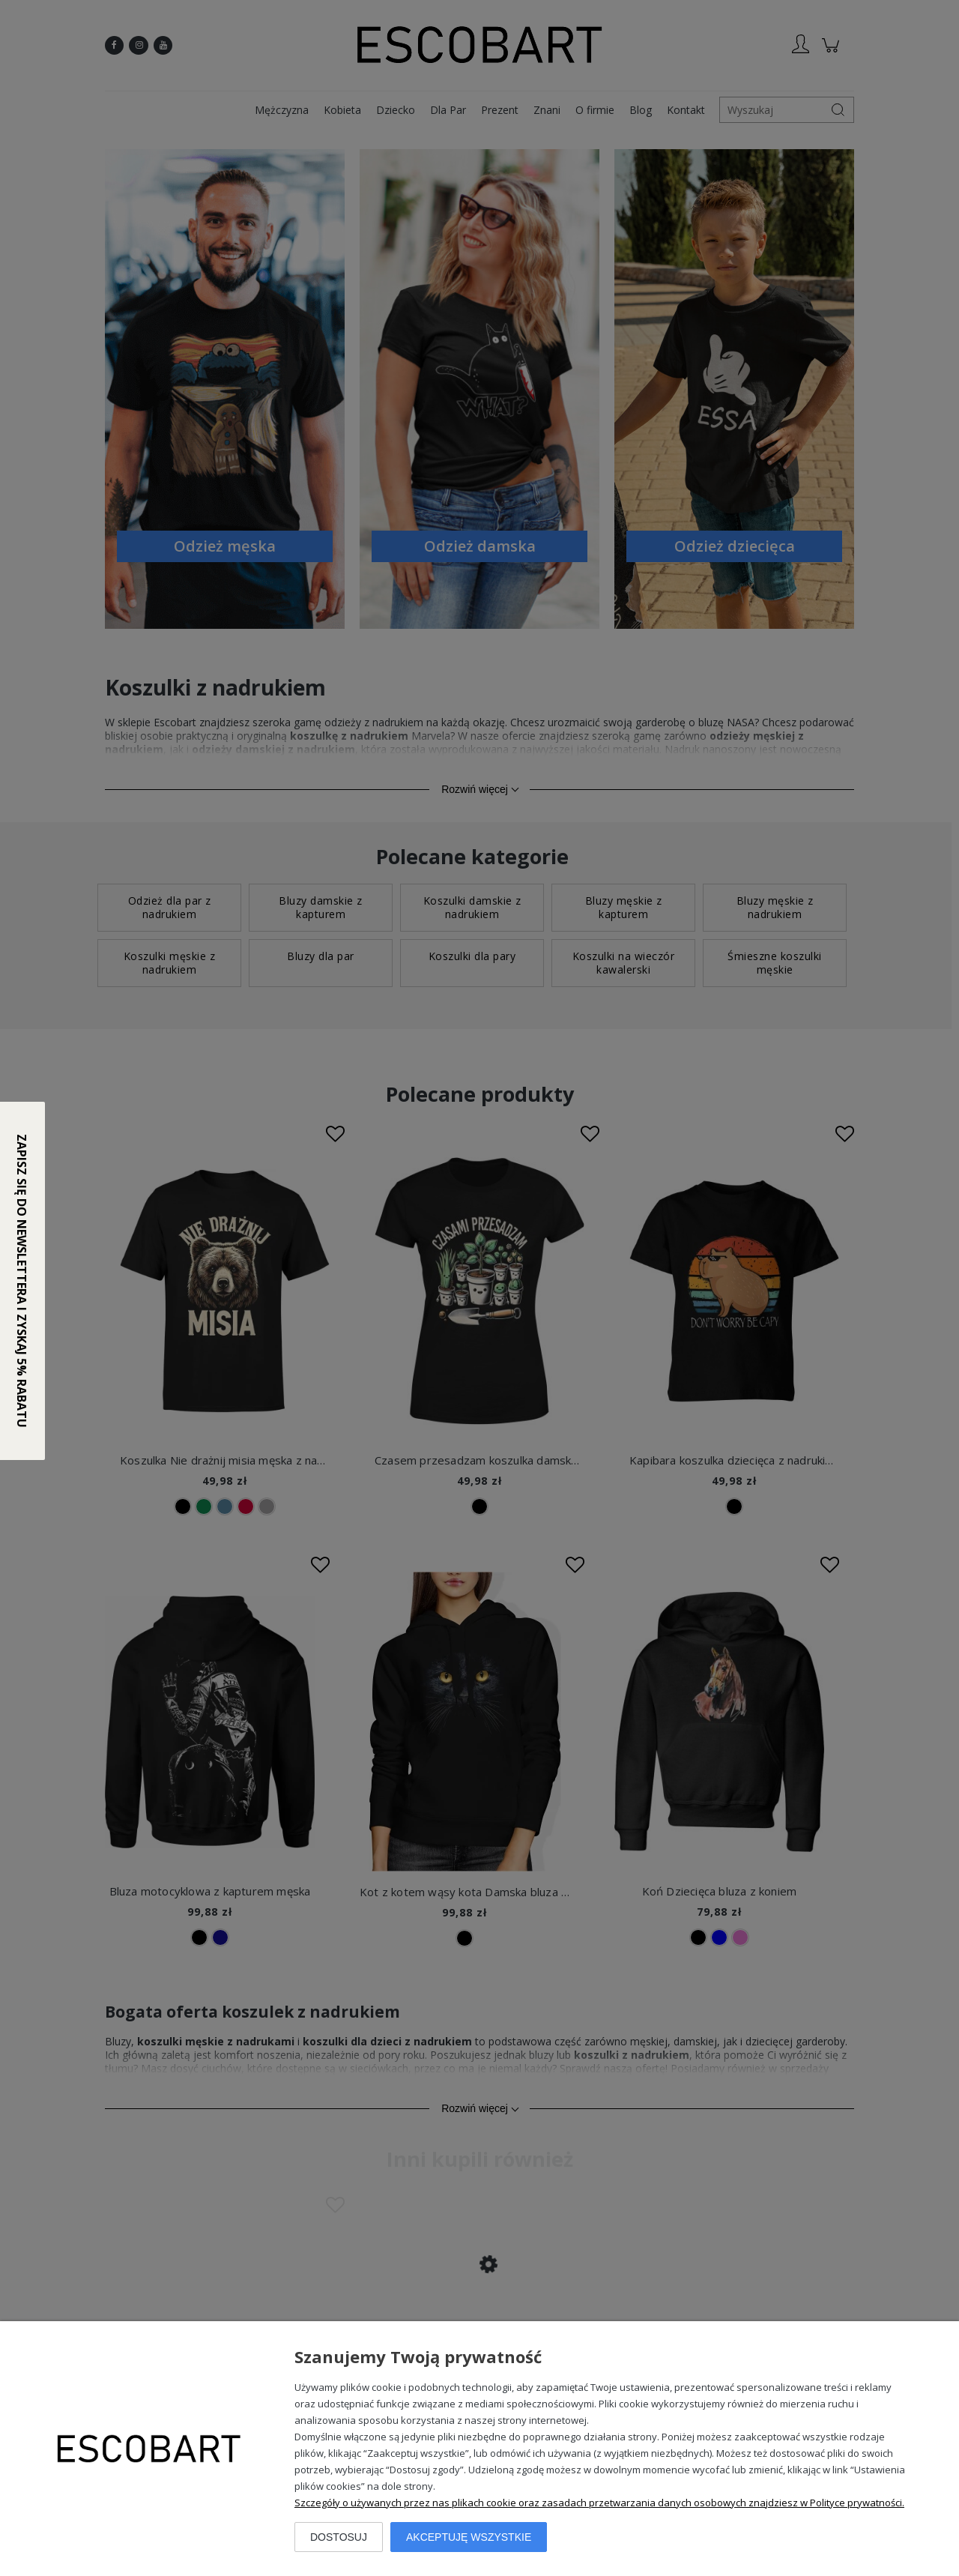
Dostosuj (338, 2537)
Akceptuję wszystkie (468, 2537)
